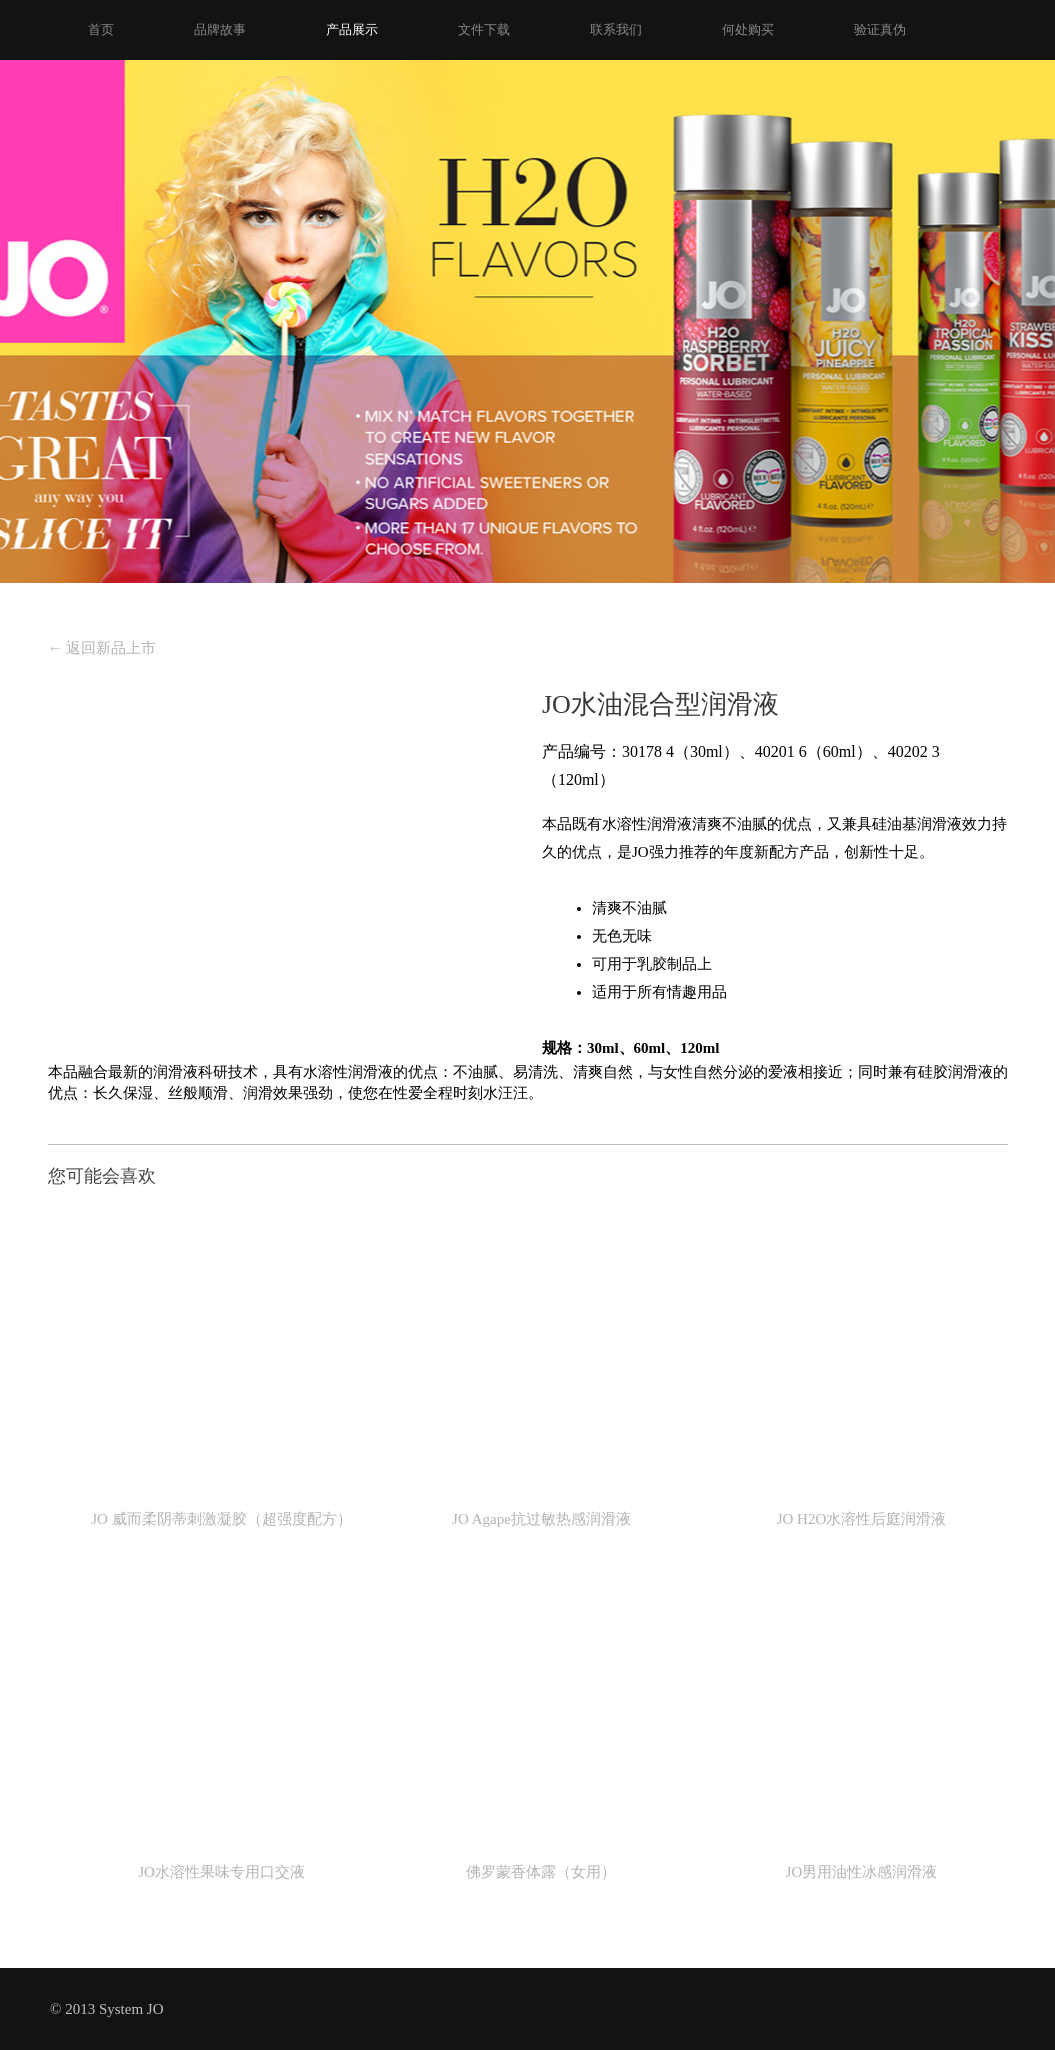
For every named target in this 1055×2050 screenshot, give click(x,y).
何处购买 (748, 29)
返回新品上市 (102, 648)
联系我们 (616, 29)
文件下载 (484, 29)
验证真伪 (880, 29)
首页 (101, 29)
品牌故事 (220, 29)
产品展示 (352, 29)
